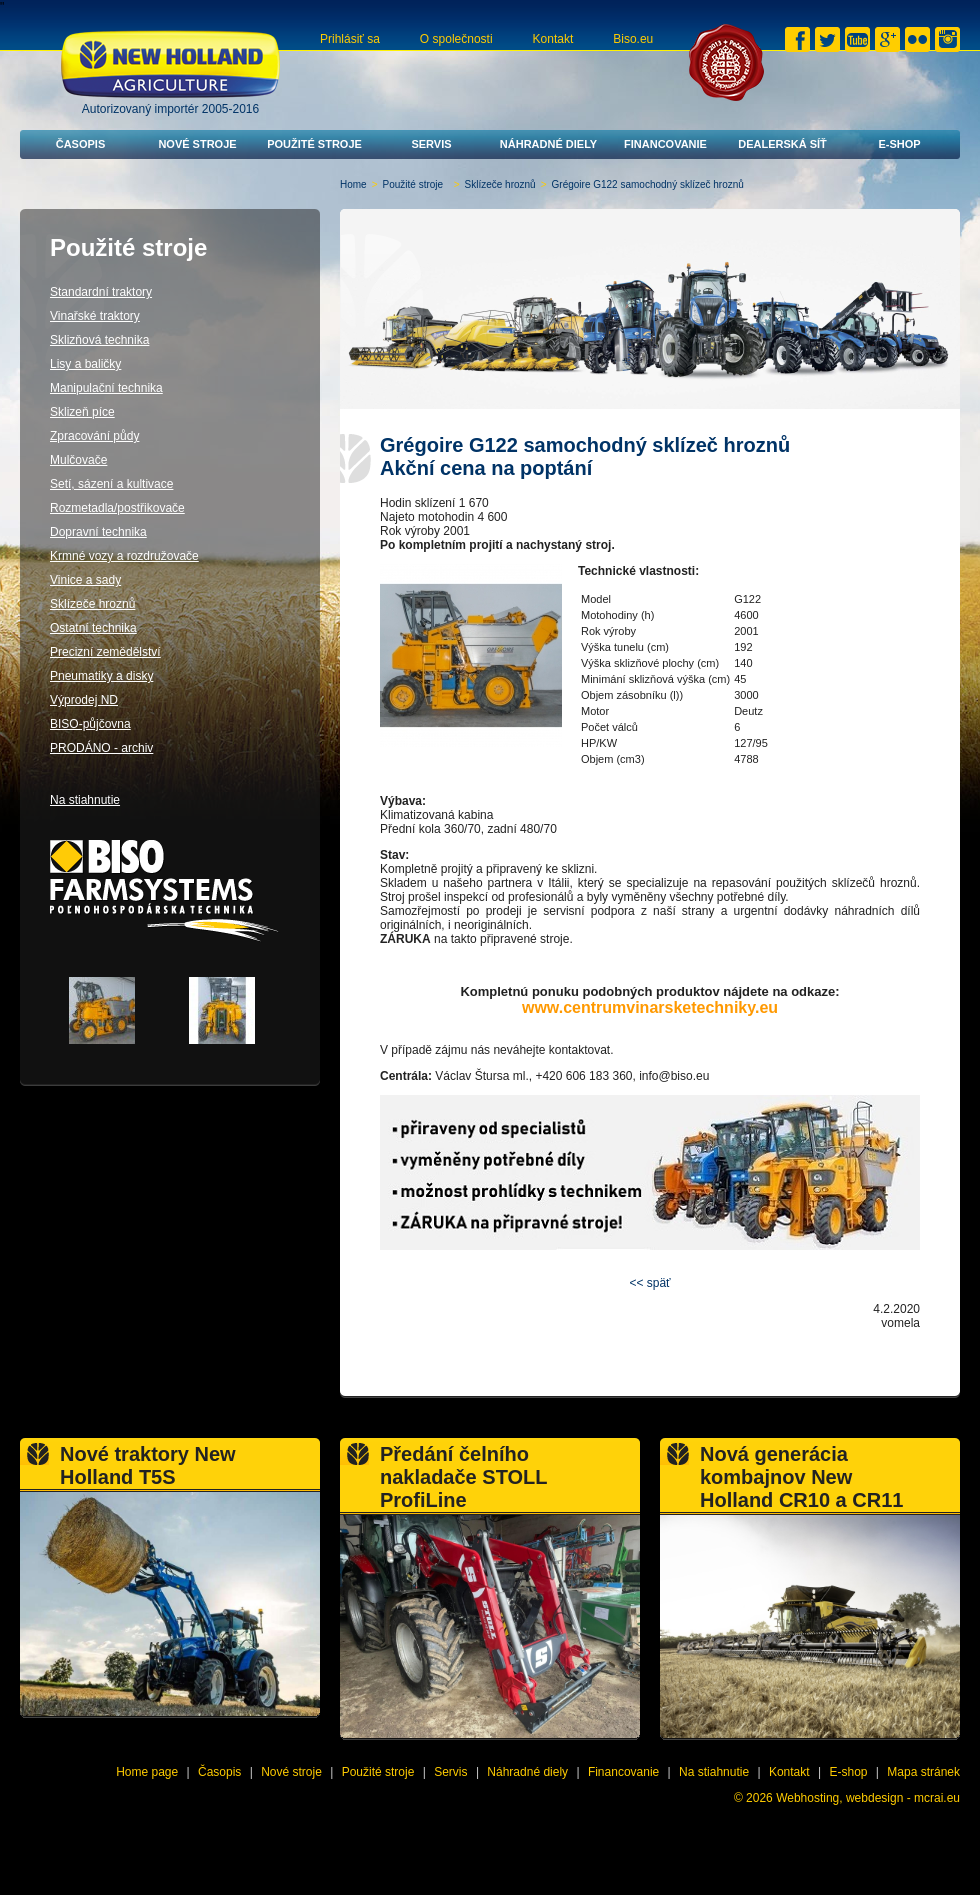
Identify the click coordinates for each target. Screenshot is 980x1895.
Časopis (81, 144)
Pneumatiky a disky (101, 676)
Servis (431, 144)
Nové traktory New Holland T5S (148, 1465)
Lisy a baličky (85, 364)
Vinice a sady (85, 580)
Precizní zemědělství (105, 652)
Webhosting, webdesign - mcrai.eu (868, 1798)
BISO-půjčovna (90, 724)
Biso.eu (633, 39)
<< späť (649, 1283)
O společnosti (456, 39)
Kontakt (553, 39)
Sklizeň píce (82, 412)
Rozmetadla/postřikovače (117, 508)
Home (353, 184)
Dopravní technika (98, 532)
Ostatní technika (93, 628)
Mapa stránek (923, 1772)
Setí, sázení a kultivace (111, 484)
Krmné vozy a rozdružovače (124, 556)
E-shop (899, 144)
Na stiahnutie (85, 800)
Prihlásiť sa (350, 39)
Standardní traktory (101, 292)
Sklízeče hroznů (500, 184)
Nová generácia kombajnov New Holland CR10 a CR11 (801, 1477)
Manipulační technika (106, 388)
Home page (147, 1772)
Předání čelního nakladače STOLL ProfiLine (463, 1477)
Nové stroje (197, 144)
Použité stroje (314, 144)
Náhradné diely (548, 144)
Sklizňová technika (99, 340)
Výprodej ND (84, 700)
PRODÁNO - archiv (101, 748)
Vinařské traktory (95, 316)
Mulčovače (78, 460)
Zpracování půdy (94, 436)
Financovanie (665, 144)
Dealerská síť (782, 144)
